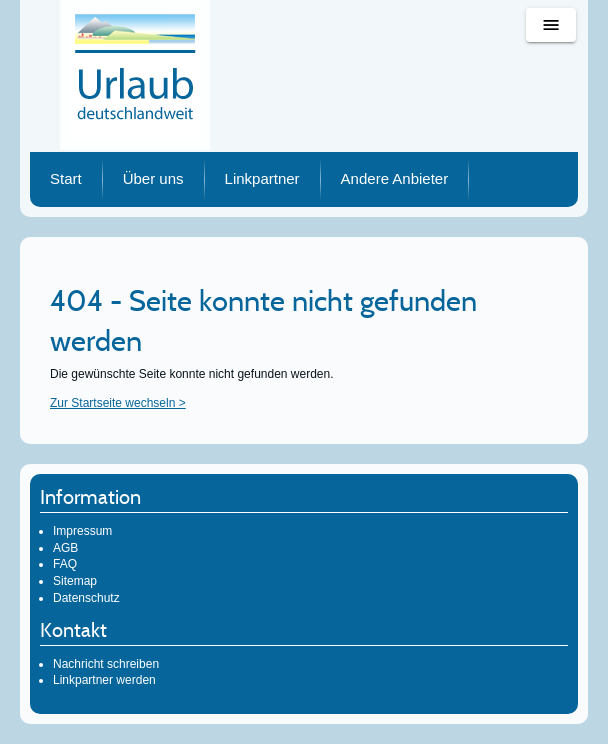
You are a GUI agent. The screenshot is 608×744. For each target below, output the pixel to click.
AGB (65, 548)
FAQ (65, 564)
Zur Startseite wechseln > (118, 403)
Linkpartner (262, 178)
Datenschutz (86, 598)
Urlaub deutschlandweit (135, 75)
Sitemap (75, 581)
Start (66, 178)
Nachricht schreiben (106, 664)
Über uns (153, 178)
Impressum (82, 531)
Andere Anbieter (395, 178)
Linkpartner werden (104, 680)
